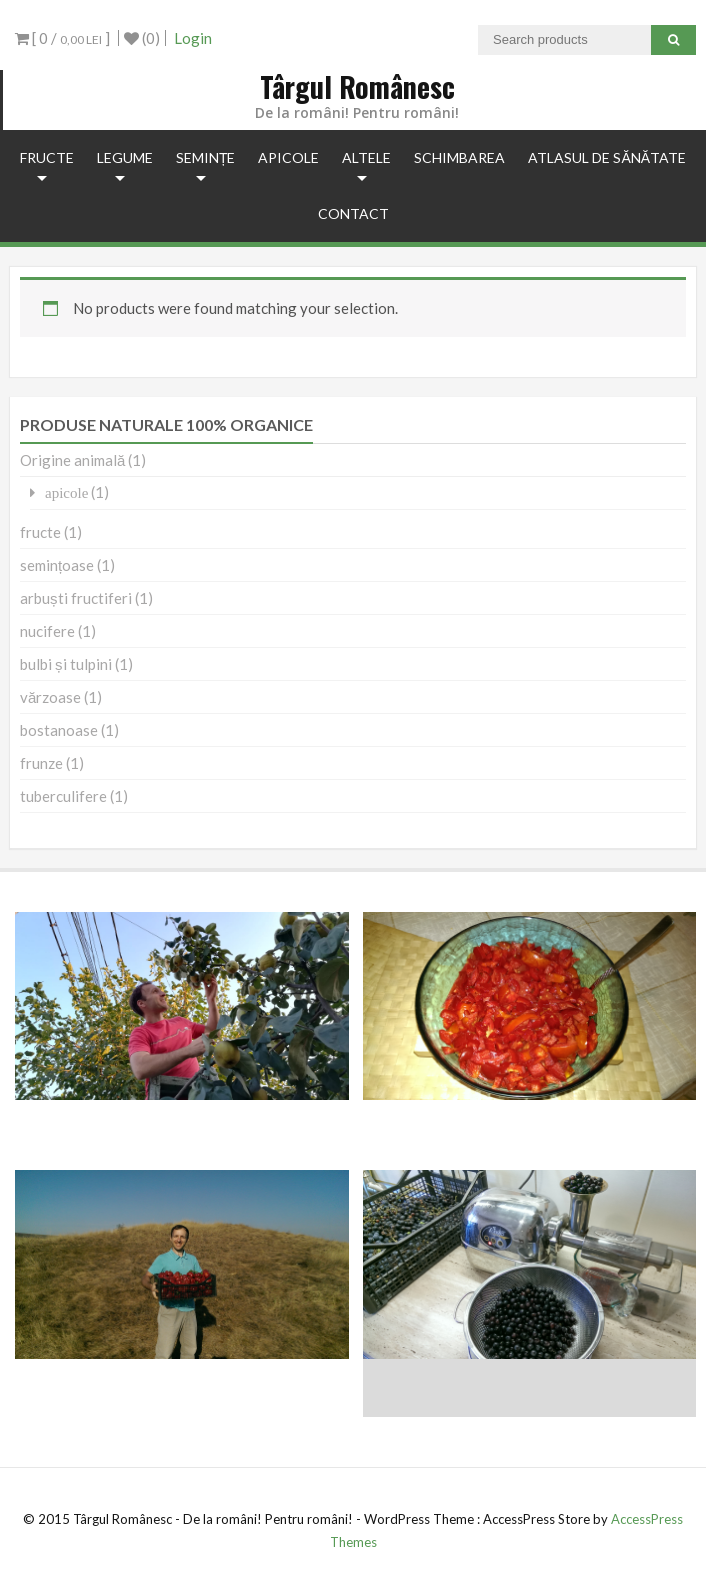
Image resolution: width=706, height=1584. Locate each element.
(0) (142, 38)
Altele (366, 157)
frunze (41, 763)
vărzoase (50, 697)
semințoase (57, 565)
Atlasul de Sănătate (607, 157)
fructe (47, 157)
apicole (288, 157)
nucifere (47, 631)
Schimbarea (459, 157)
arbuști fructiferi (76, 598)
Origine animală (72, 460)
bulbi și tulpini (66, 664)
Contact (353, 213)
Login (193, 38)
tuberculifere (63, 796)
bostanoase (59, 730)
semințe (206, 157)
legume (125, 157)
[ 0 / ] (62, 38)
